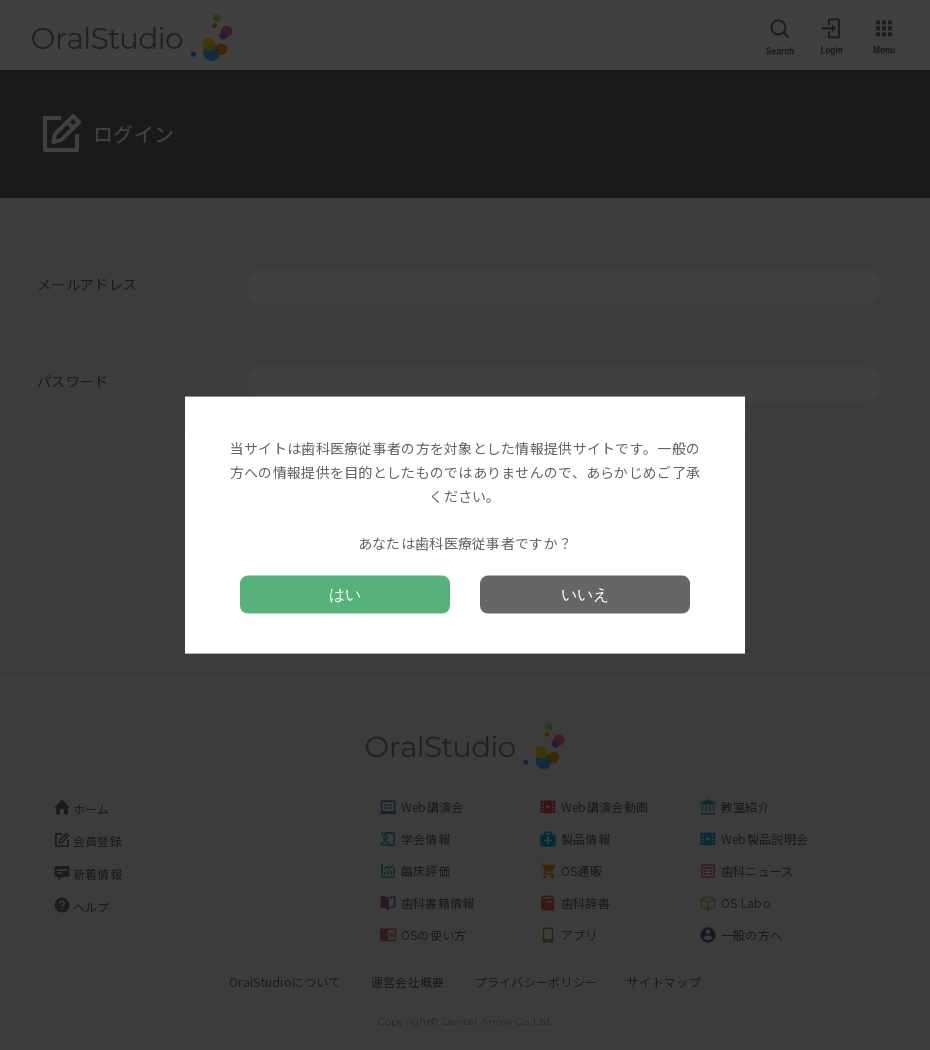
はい (345, 593)
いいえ (585, 593)
